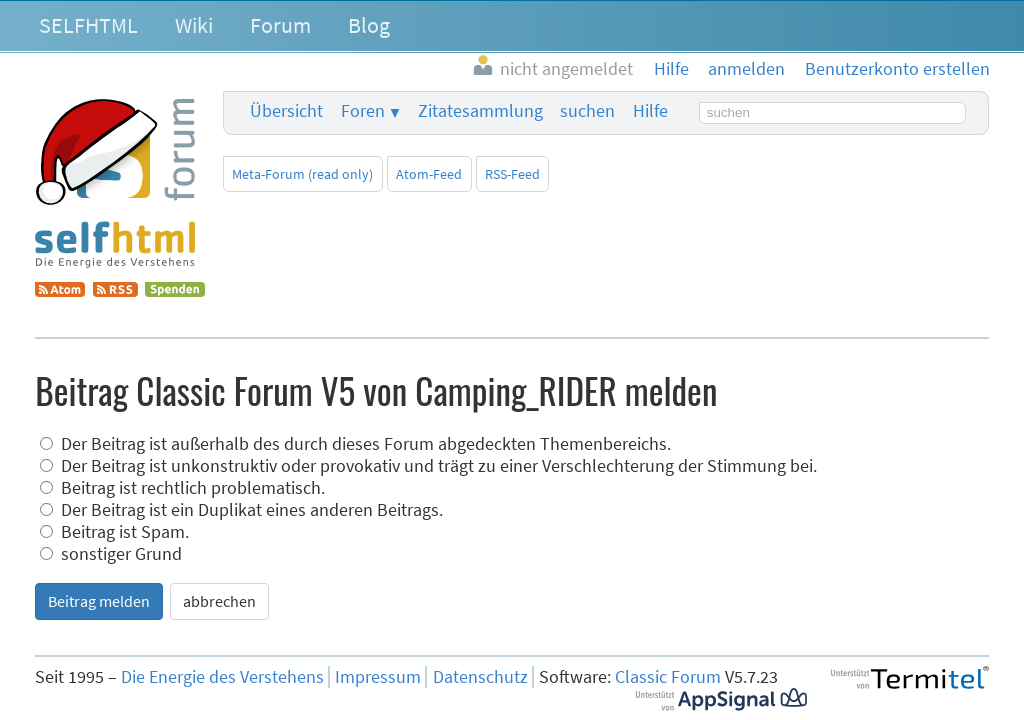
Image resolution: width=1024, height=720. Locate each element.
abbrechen (219, 601)
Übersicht (286, 111)
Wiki (194, 25)
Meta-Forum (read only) (302, 174)
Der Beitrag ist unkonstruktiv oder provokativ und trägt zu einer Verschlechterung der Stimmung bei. (428, 466)
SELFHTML (88, 25)
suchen (587, 111)
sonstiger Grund (111, 554)
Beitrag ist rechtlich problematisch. (182, 488)
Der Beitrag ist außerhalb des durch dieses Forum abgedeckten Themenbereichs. (355, 444)
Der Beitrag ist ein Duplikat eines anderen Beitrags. (241, 510)
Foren (363, 111)
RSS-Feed (512, 174)
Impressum (378, 677)
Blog (369, 25)
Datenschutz (480, 677)
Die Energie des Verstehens (222, 677)
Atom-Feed (429, 174)
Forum (280, 25)
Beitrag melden (99, 601)
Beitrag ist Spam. (114, 532)
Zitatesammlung (480, 111)
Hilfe (650, 111)
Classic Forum (668, 677)
